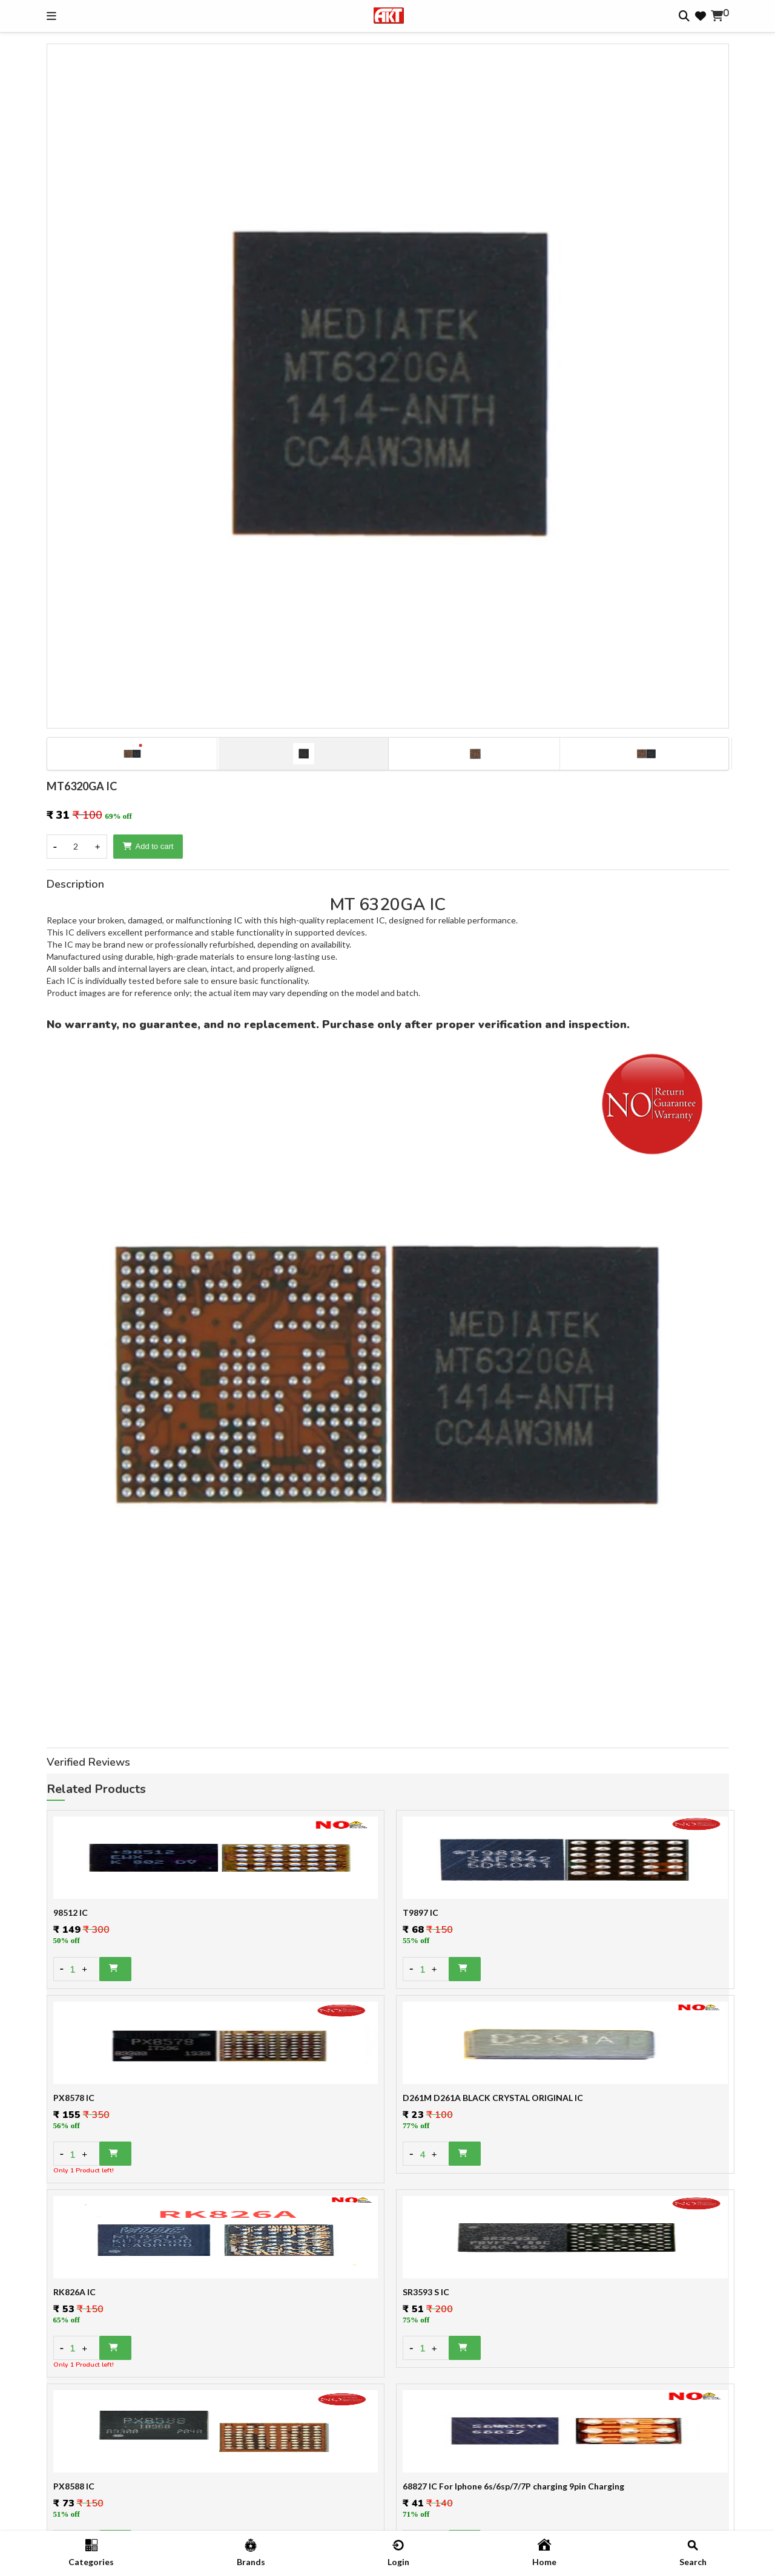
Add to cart (148, 846)
